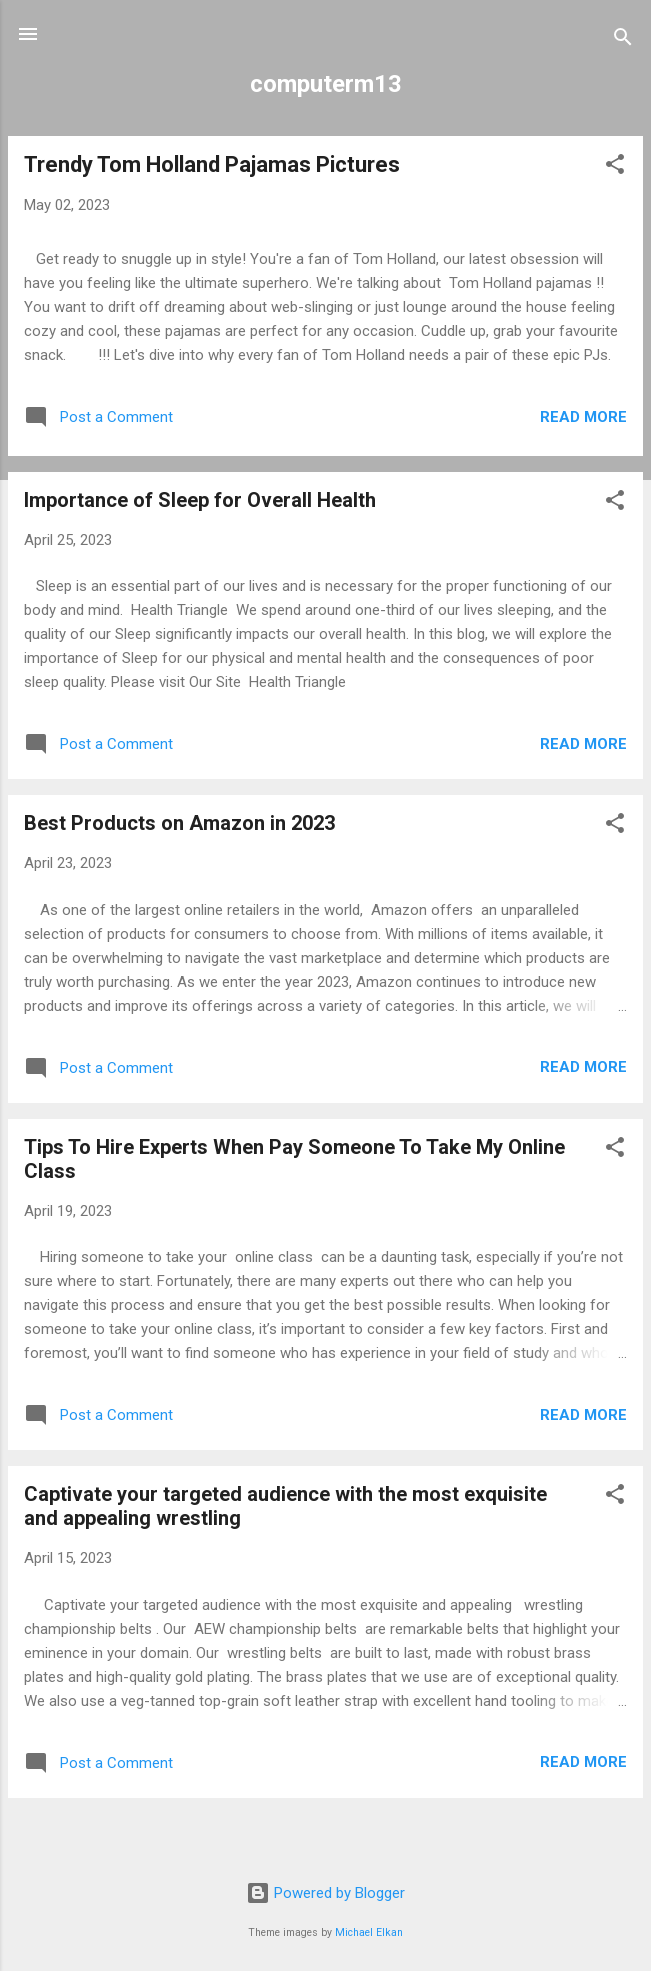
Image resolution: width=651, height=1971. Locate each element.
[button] (615, 167)
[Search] (623, 40)
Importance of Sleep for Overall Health (200, 500)
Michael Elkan (369, 1932)
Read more (583, 417)
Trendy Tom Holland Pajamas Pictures (212, 164)
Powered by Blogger (325, 1893)
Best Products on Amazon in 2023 (179, 823)
